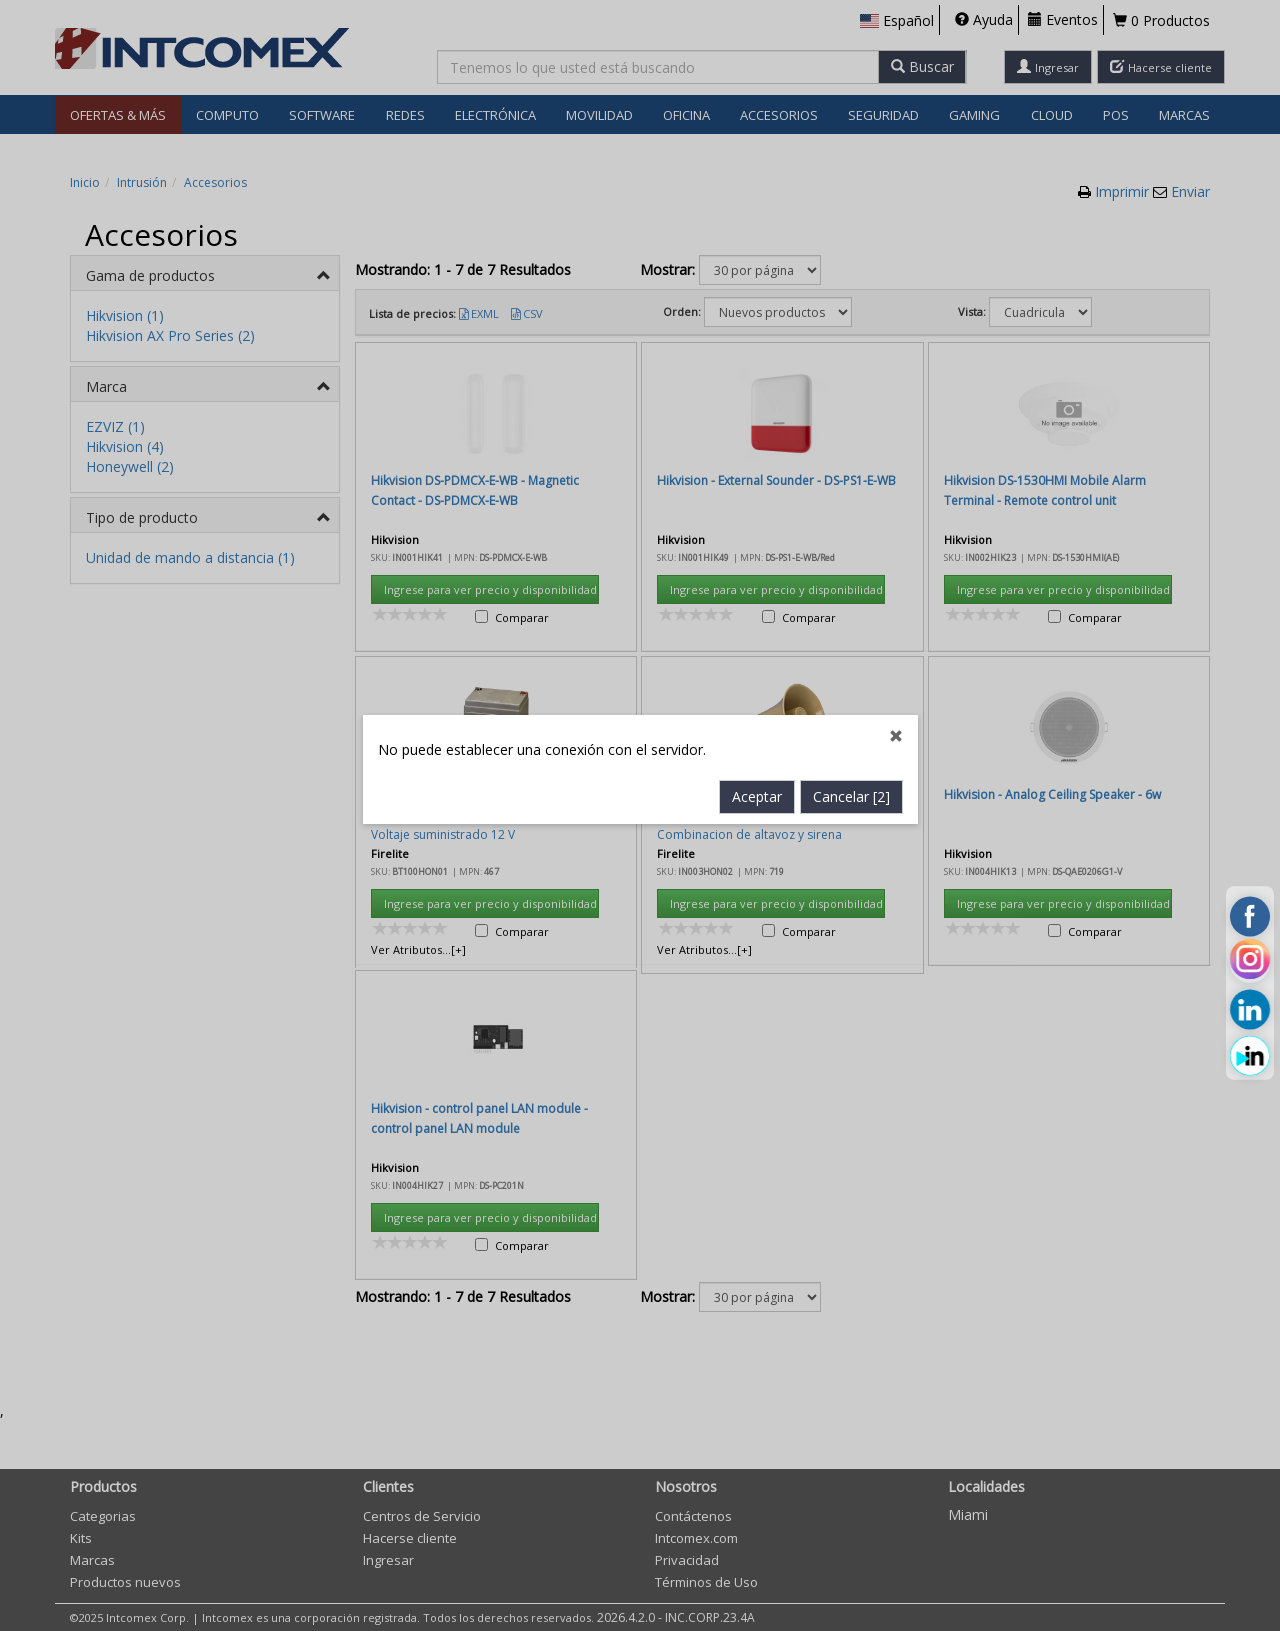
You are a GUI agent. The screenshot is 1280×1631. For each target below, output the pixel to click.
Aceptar (757, 572)
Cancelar (851, 572)
